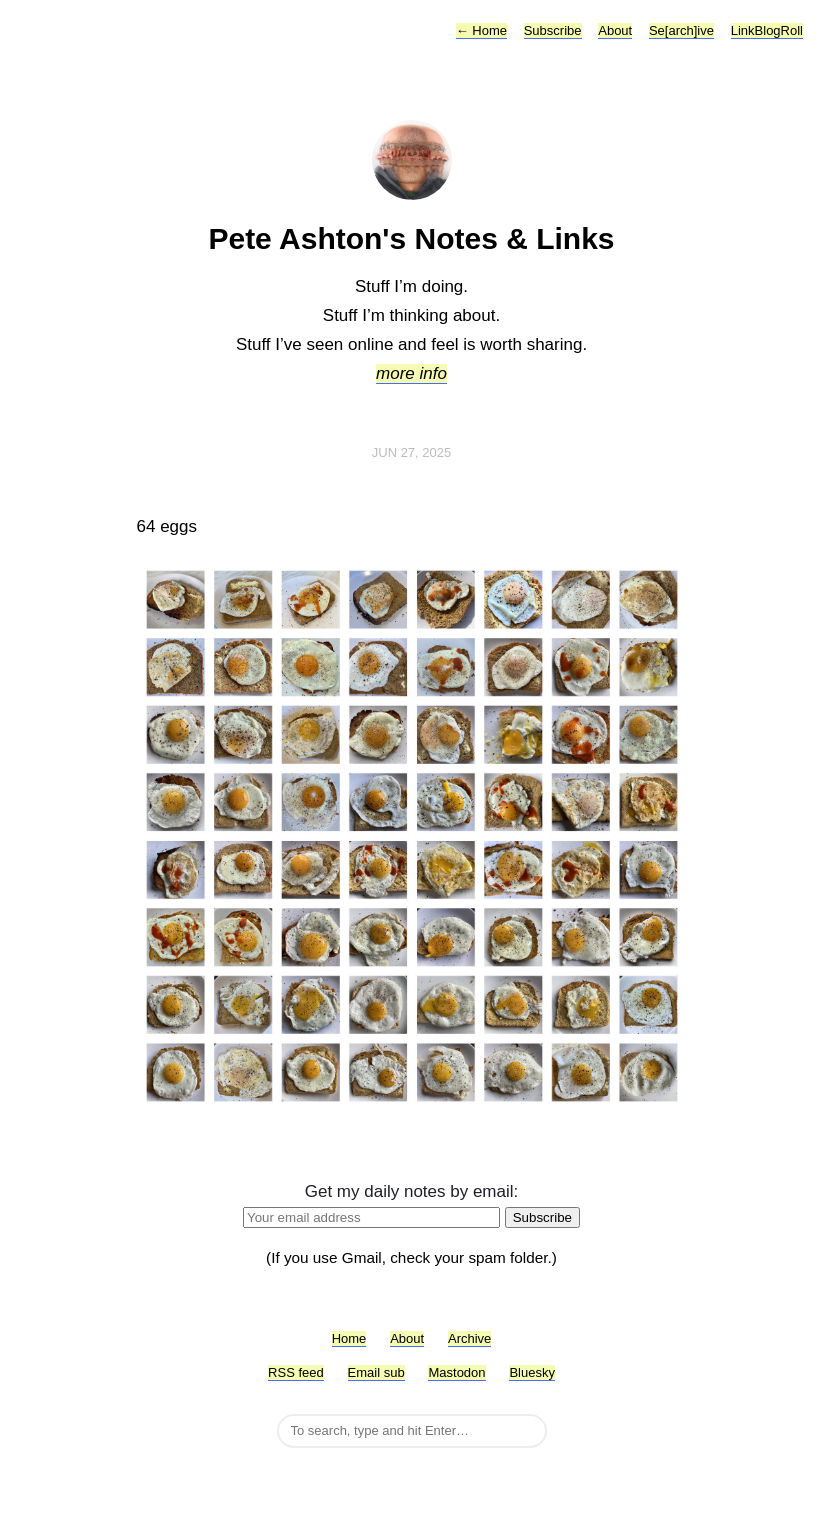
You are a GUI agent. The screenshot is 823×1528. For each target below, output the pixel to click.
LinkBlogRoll (767, 30)
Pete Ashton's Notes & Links (411, 238)
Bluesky (532, 1372)
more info (411, 373)
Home (481, 30)
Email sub (376, 1372)
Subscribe (553, 30)
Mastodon (456, 1372)
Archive (469, 1338)
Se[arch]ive (681, 30)
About (615, 30)
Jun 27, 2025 (412, 452)
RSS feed (296, 1372)
